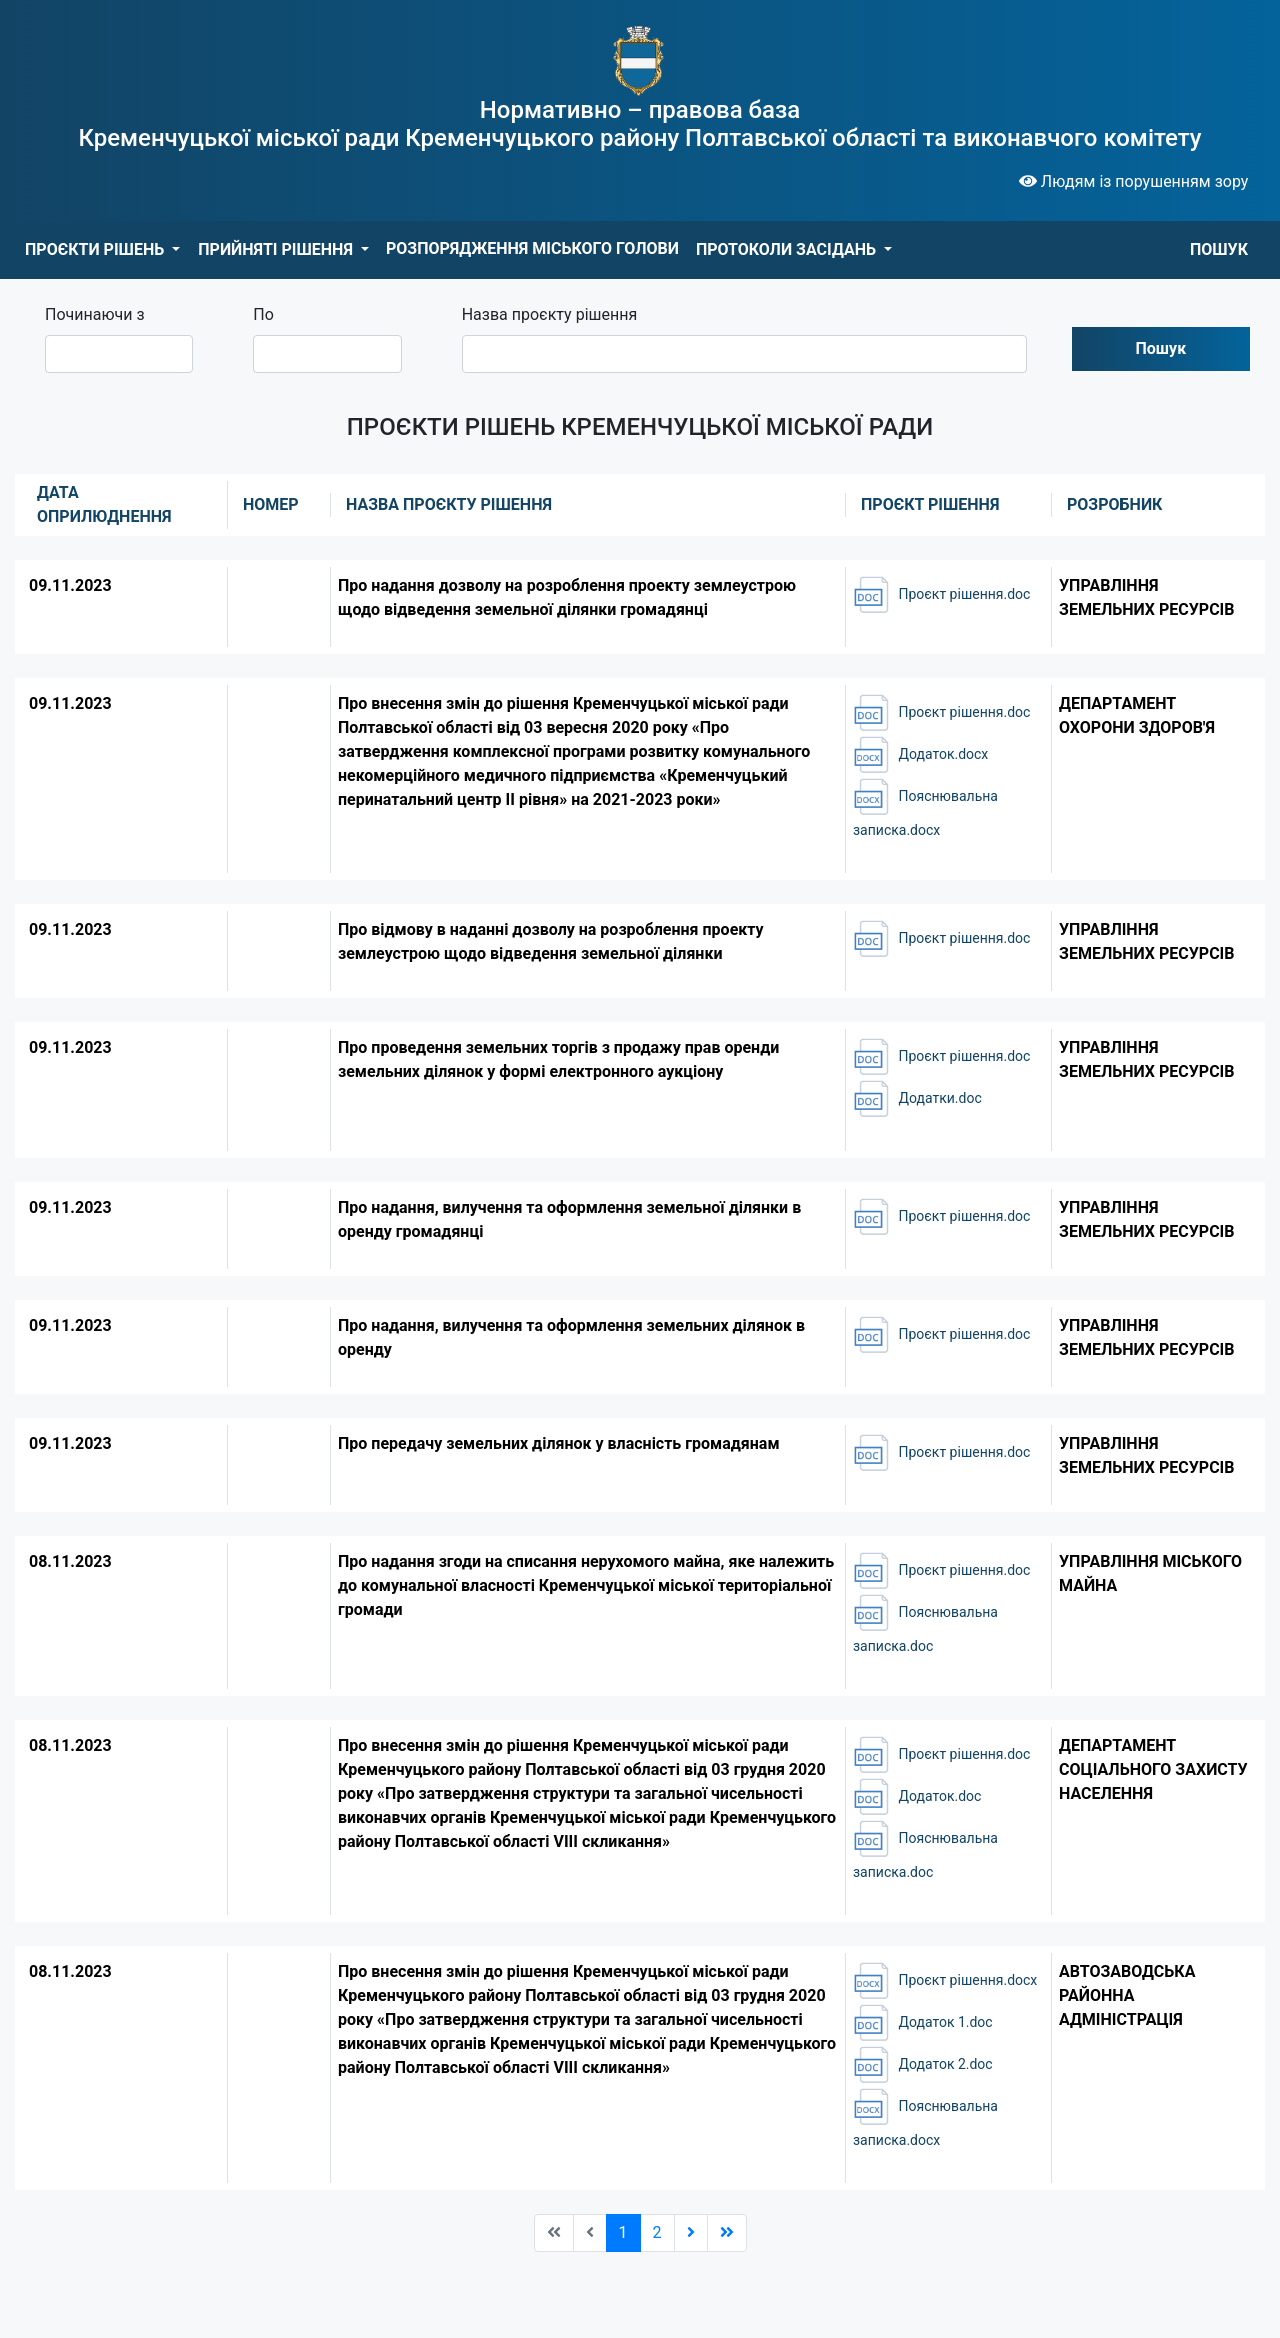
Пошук (1161, 348)
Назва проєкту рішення (550, 314)
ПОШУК (1219, 249)
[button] (102, 250)
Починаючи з (95, 314)
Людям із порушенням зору (1134, 181)
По (263, 314)
